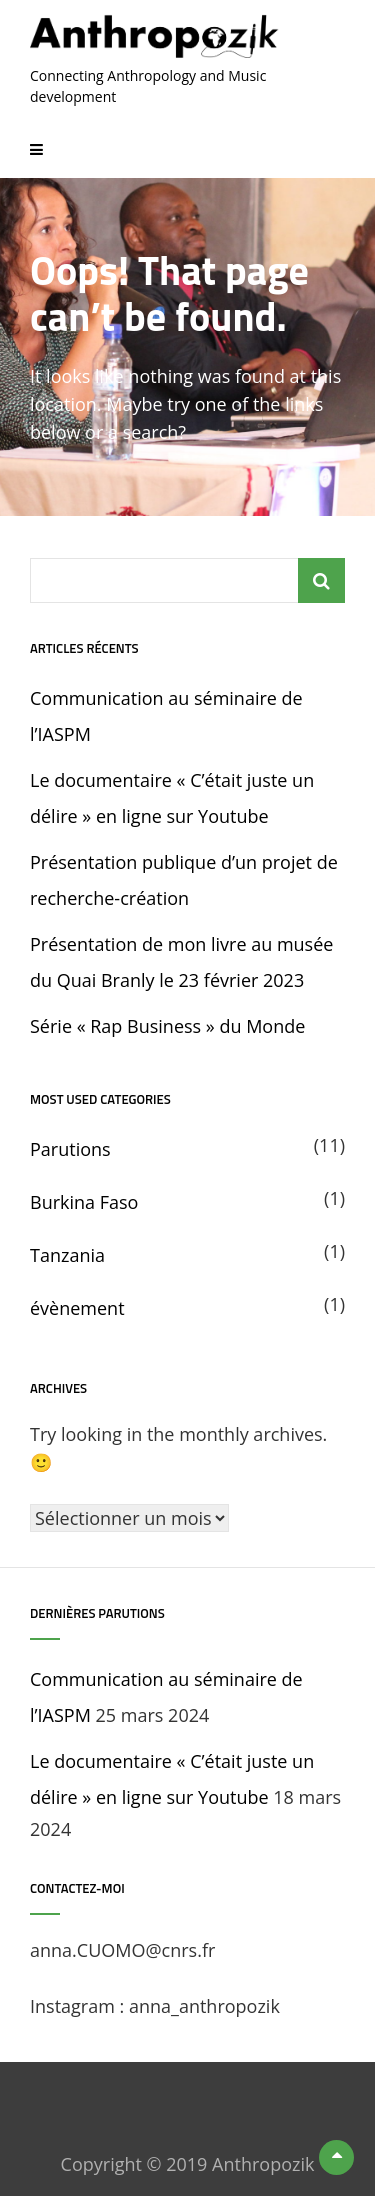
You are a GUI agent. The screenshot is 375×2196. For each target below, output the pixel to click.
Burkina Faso (84, 1202)
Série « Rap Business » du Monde (167, 1026)
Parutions (70, 1149)
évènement (77, 1308)
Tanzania (67, 1255)
